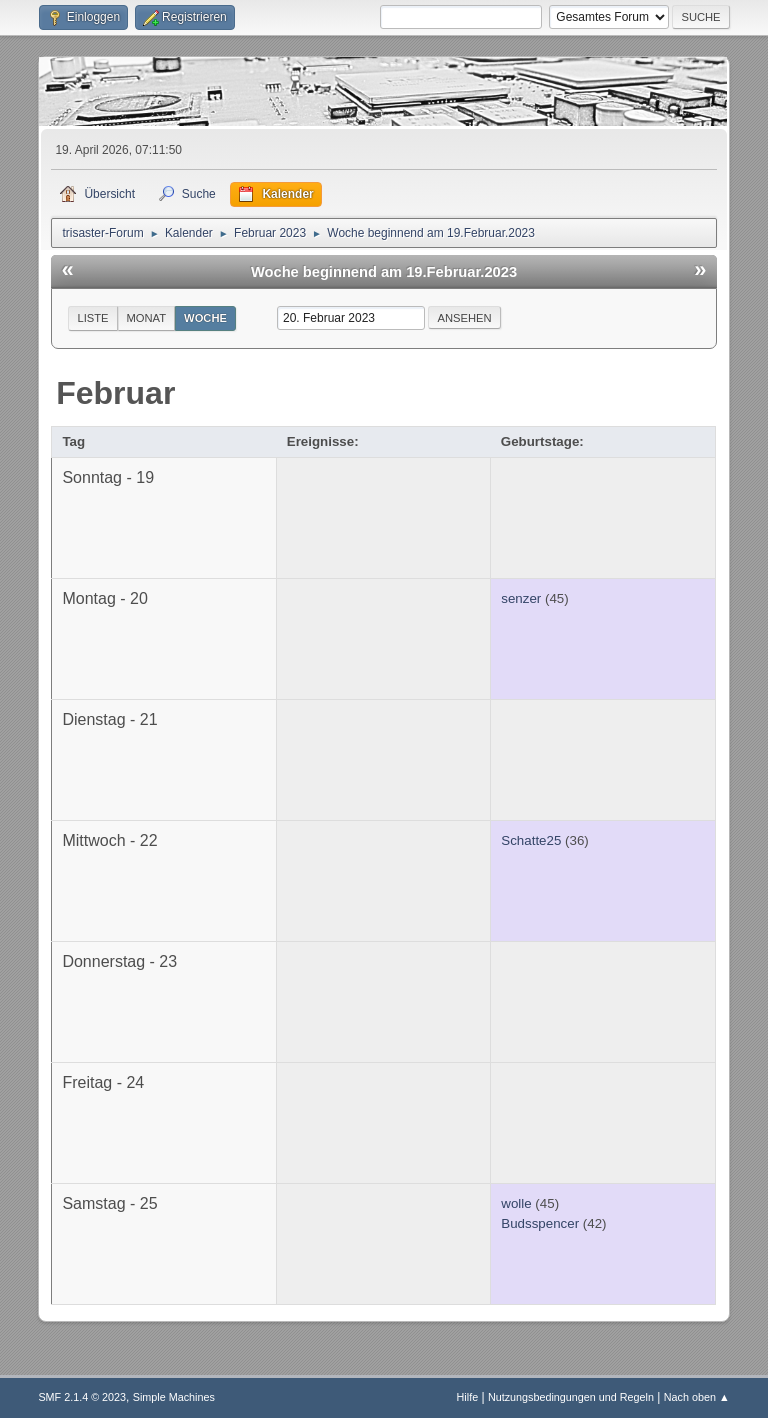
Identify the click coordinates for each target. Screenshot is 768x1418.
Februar (115, 393)
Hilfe (468, 1397)
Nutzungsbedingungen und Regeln (571, 1397)
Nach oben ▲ (697, 1397)
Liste (92, 318)
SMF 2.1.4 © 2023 (82, 1397)
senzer (521, 598)
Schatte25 (531, 840)
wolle (516, 1203)
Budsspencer (540, 1223)
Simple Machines (174, 1397)
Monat (147, 318)
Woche (205, 318)
